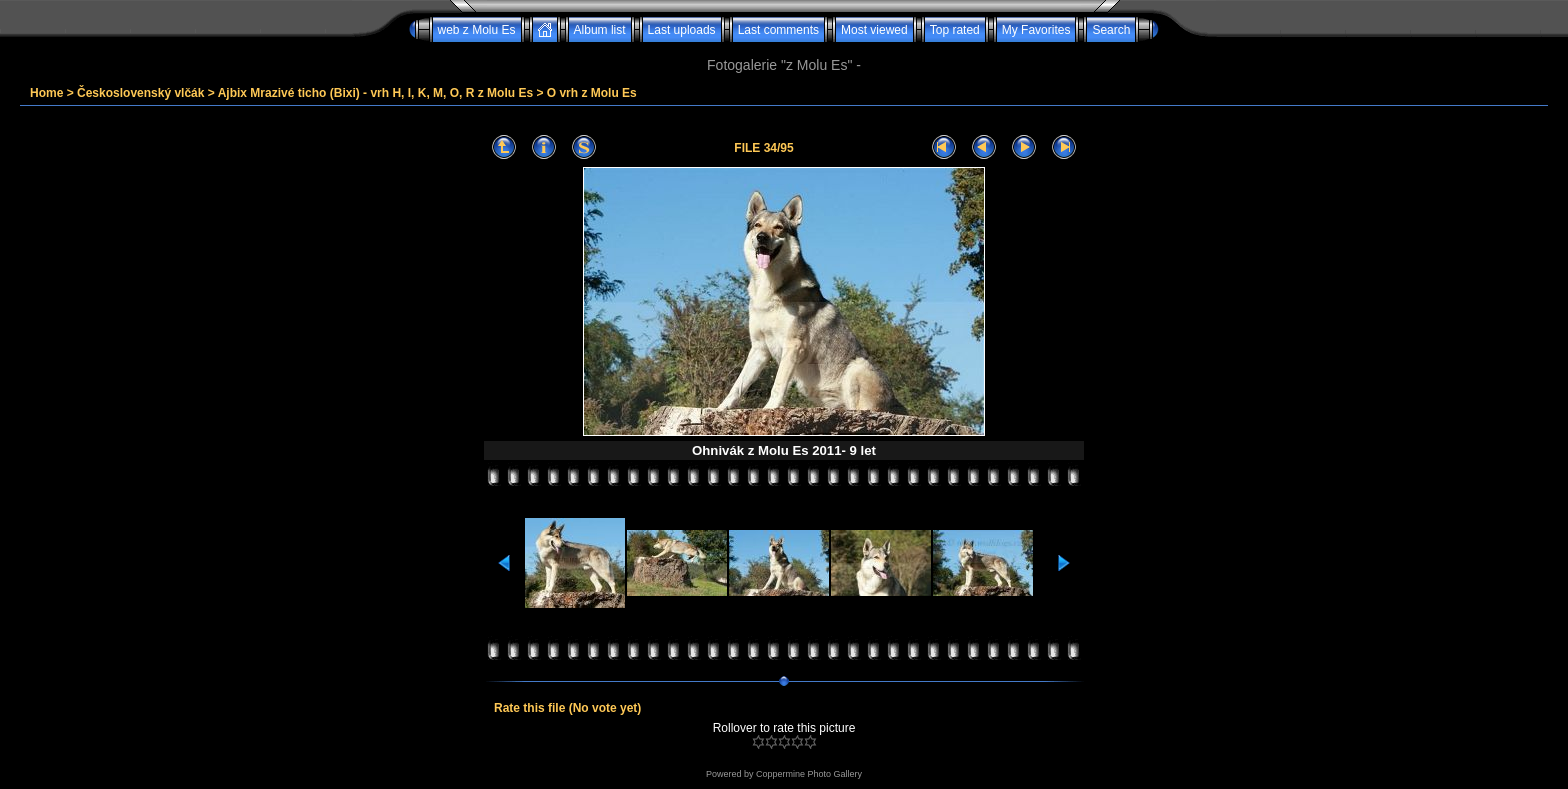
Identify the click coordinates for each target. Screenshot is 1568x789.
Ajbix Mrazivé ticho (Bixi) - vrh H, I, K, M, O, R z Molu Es (375, 93)
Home (46, 93)
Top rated (955, 30)
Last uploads (682, 30)
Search (1111, 30)
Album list (600, 30)
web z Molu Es (477, 30)
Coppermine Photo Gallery (809, 774)
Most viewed (874, 30)
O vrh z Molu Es (592, 93)
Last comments (778, 30)
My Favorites (1036, 30)
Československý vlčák (140, 93)
